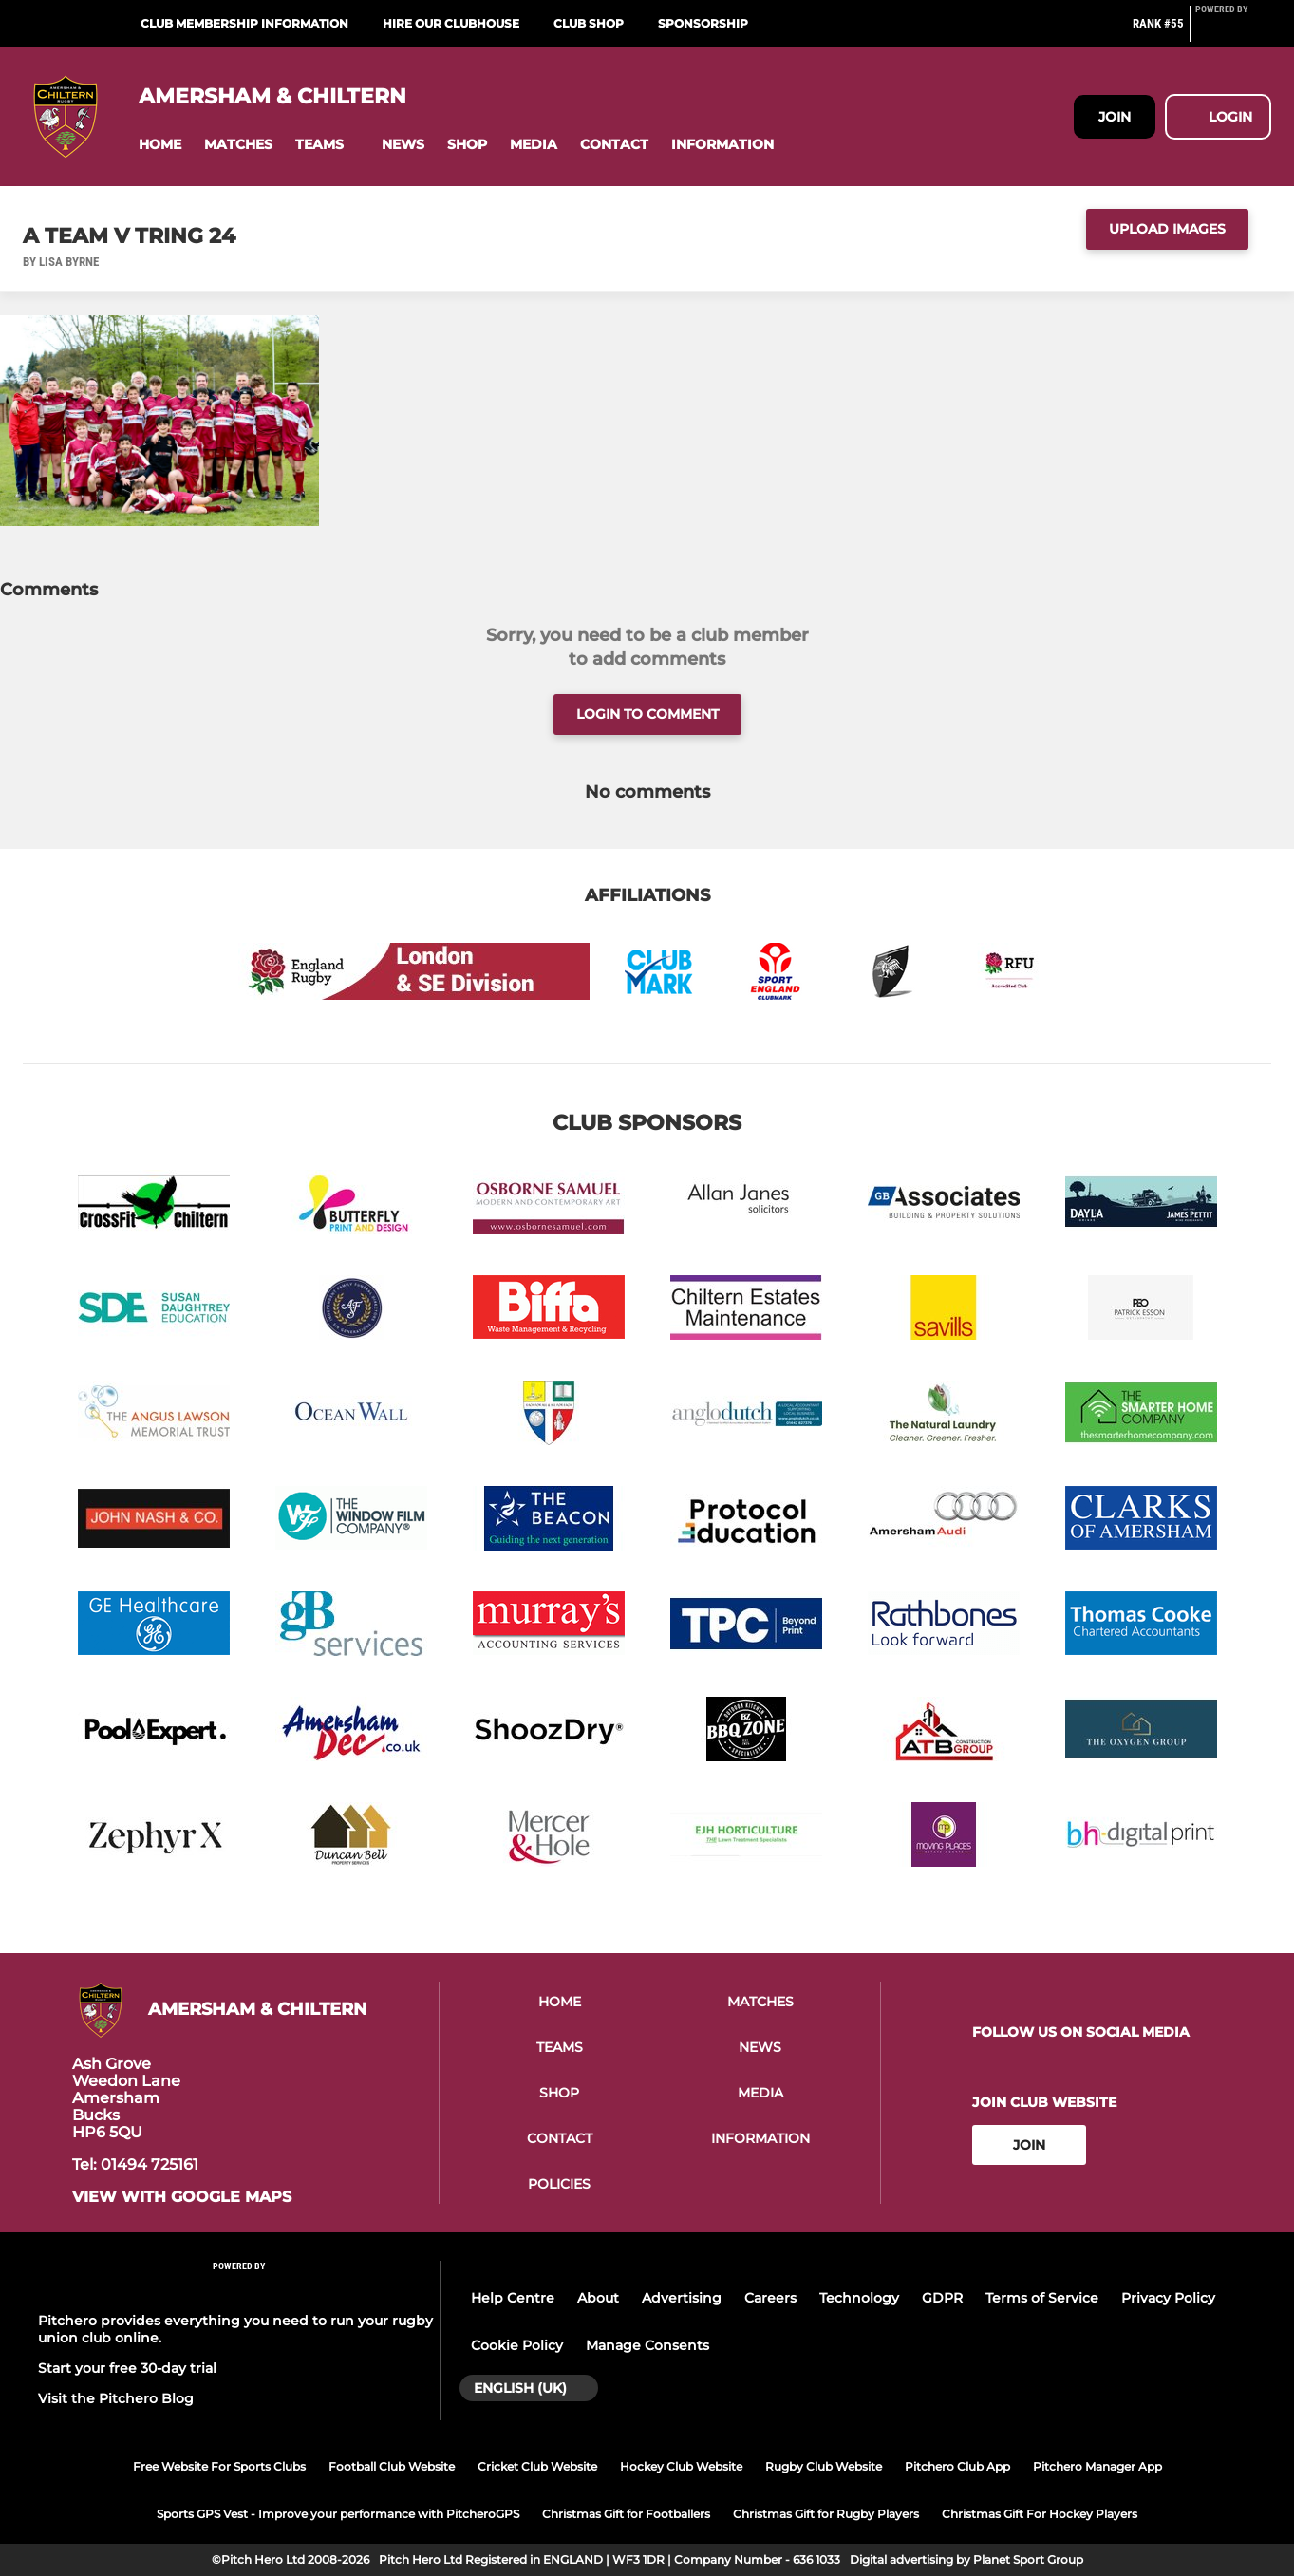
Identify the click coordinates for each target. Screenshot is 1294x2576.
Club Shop (588, 23)
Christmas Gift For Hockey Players (1039, 2514)
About (598, 2297)
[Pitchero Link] (1233, 31)
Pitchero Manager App (1097, 2466)
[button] (160, 144)
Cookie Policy (517, 2345)
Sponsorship (703, 23)
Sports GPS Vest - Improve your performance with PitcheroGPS (338, 2514)
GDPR (942, 2297)
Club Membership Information (244, 23)
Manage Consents (647, 2345)
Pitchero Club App (957, 2466)
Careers (770, 2297)
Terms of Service (1041, 2297)
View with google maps (181, 2197)
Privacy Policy (1168, 2297)
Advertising (682, 2297)
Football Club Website (391, 2466)
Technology (859, 2297)
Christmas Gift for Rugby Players (826, 2514)
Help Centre (512, 2297)
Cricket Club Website (537, 2466)
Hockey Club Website (681, 2466)
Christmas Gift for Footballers (626, 2514)
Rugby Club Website (823, 2466)
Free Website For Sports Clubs (219, 2466)
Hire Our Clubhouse (451, 23)
